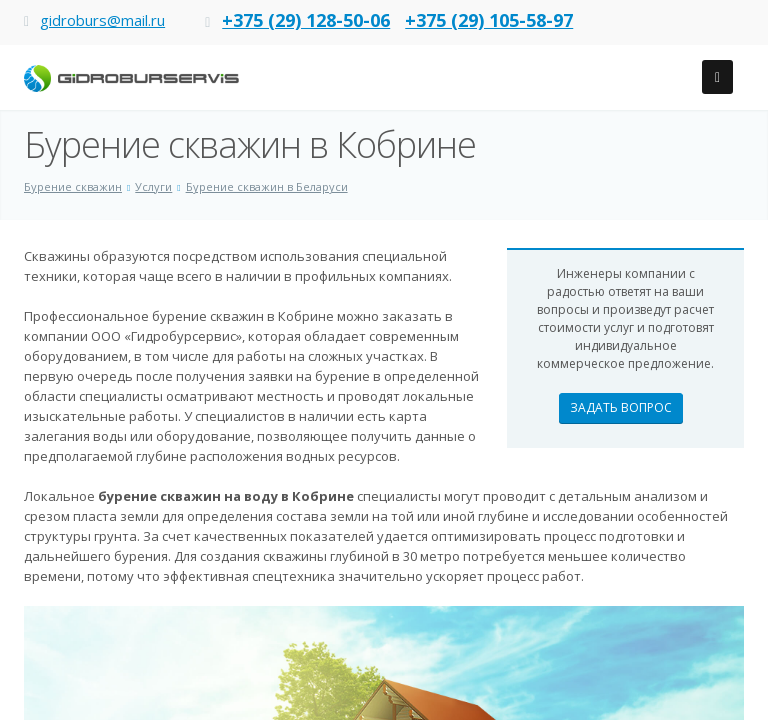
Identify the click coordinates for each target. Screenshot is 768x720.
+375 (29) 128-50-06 (306, 20)
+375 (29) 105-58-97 (489, 20)
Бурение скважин (73, 186)
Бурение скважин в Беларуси (267, 186)
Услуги (153, 186)
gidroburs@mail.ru (102, 20)
